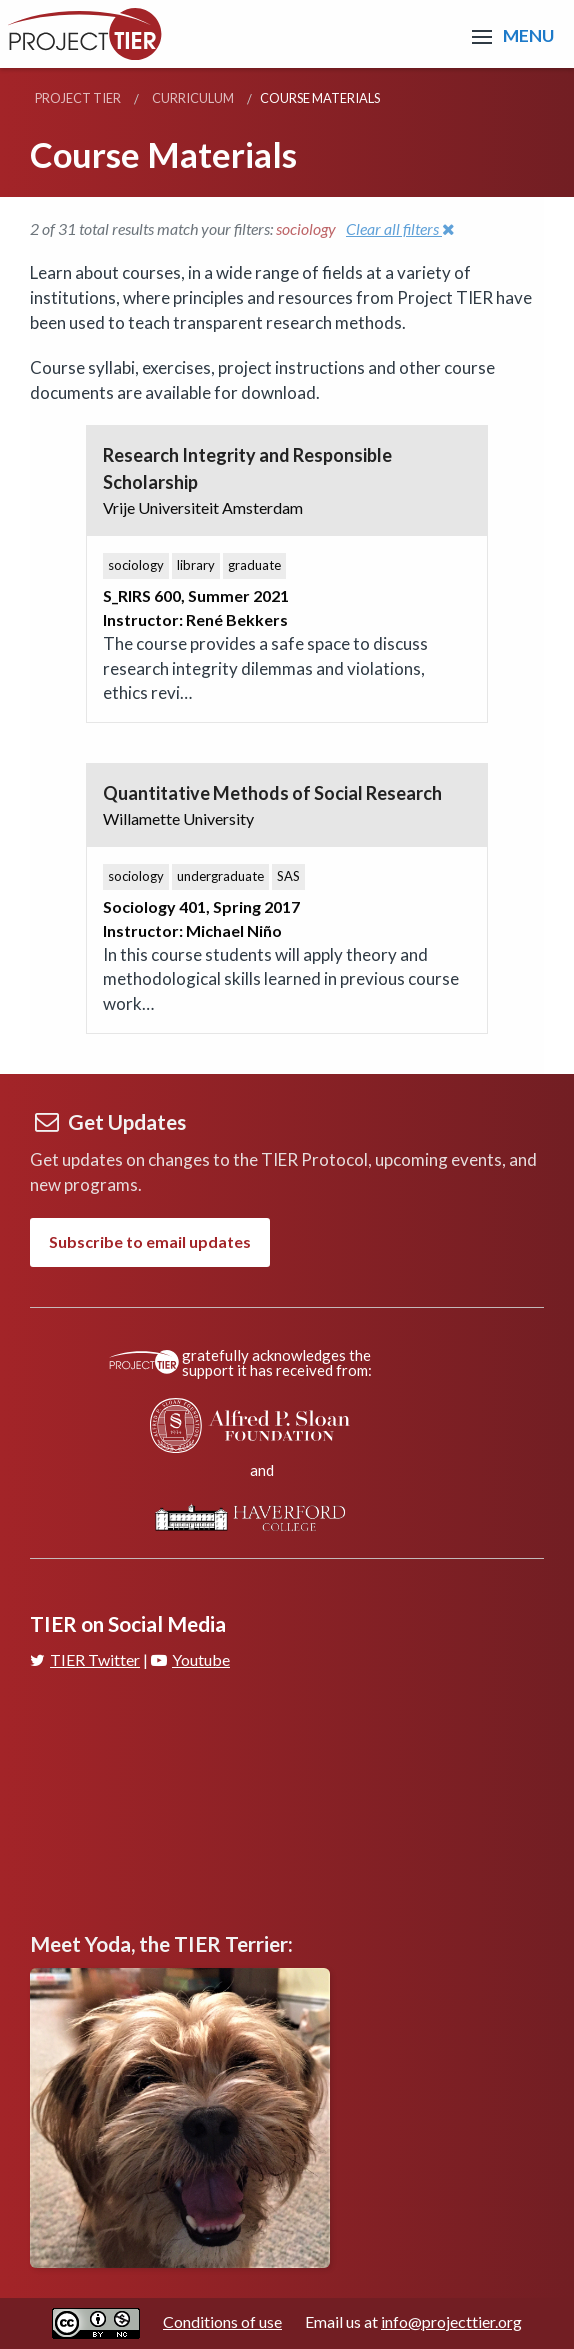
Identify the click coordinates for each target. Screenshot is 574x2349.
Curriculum (193, 98)
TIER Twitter (85, 1659)
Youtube (190, 1659)
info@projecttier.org (451, 2321)
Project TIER (78, 98)
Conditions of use (222, 2321)
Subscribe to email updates (150, 1241)
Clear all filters (400, 228)
